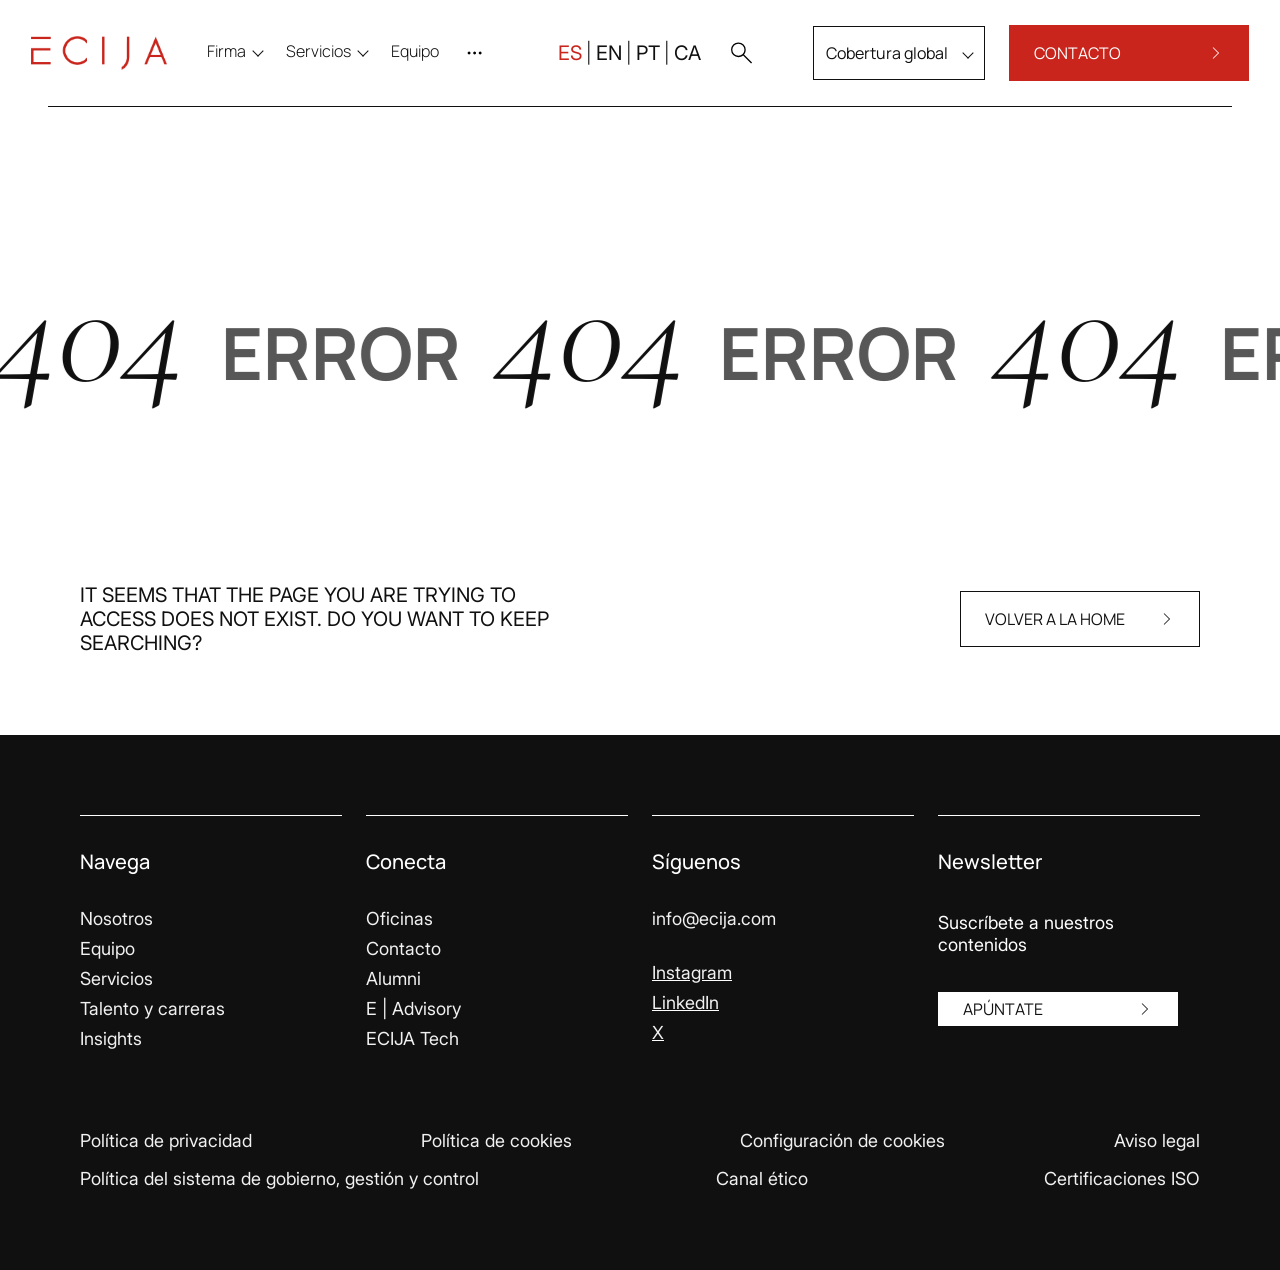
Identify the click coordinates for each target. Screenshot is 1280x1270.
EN (592, 64)
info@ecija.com (714, 918)
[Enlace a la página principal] (116, 64)
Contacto (403, 948)
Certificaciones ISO (1122, 1178)
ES (553, 64)
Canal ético (762, 1178)
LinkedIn (685, 1002)
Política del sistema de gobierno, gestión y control (279, 1178)
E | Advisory (413, 1008)
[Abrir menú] (496, 64)
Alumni (393, 978)
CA (670, 64)
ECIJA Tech (412, 1038)
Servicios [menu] (335, 62)
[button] (724, 64)
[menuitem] (432, 62)
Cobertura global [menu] (870, 64)
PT (631, 64)
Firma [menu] (243, 62)
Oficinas (399, 918)
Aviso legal (1157, 1140)
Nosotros (116, 918)
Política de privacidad (166, 1140)
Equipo (107, 948)
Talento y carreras (152, 1008)
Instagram (692, 972)
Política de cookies (496, 1140)
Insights (111, 1038)
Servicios (116, 978)
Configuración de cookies (842, 1140)
